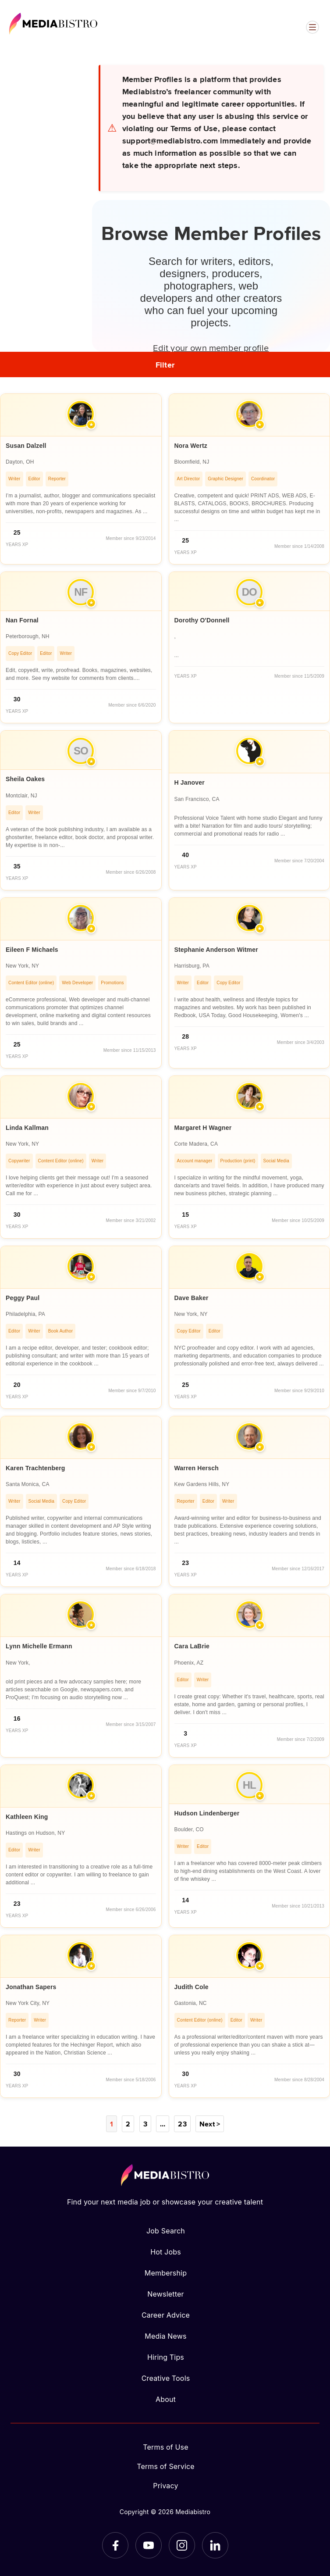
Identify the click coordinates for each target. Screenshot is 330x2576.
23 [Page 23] (182, 2123)
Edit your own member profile (211, 347)
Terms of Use (165, 2447)
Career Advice (166, 2315)
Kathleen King (27, 1816)
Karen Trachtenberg (35, 1468)
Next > (209, 2123)
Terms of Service (166, 2466)
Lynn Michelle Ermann (39, 1646)
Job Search (165, 2230)
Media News (165, 2336)
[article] (81, 479)
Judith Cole (191, 1986)
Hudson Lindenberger (207, 1813)
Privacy (165, 2485)
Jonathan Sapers (31, 1986)
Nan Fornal (22, 620)
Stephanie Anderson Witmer (216, 949)
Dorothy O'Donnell (202, 620)
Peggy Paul (22, 1297)
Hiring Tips (165, 2357)
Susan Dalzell (26, 445)
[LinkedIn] (215, 2545)
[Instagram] (182, 2545)
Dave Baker (191, 1297)
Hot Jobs (165, 2251)
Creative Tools (166, 2378)
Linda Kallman (27, 1127)
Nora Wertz (190, 445)
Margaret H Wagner (203, 1127)
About (166, 2399)
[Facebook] (115, 2545)
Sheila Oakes (25, 778)
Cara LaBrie (192, 1646)
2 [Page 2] (128, 2123)
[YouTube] (148, 2545)
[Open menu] (312, 27)
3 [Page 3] (145, 2123)
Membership (166, 2273)
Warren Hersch (196, 1468)
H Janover (189, 782)
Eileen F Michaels (32, 949)
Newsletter (165, 2294)
